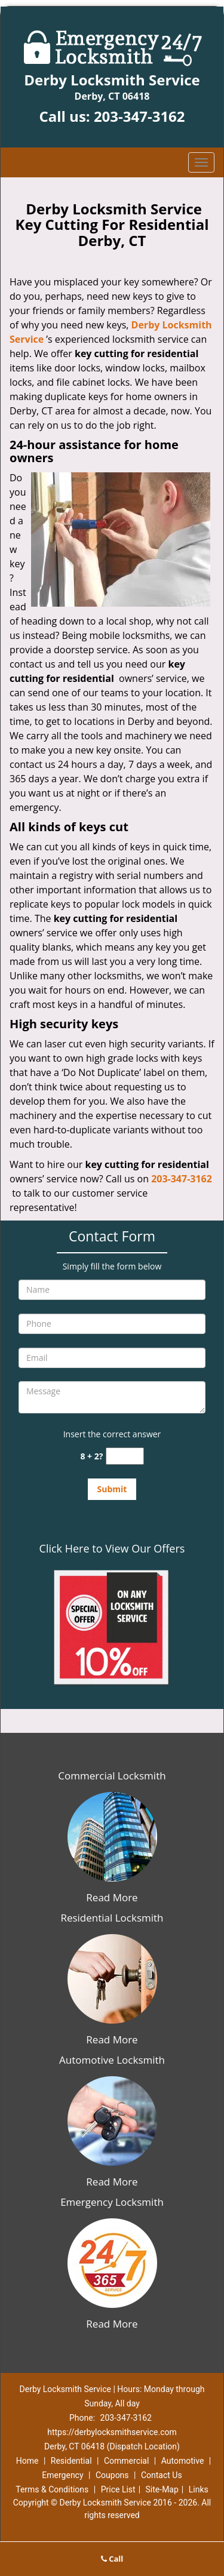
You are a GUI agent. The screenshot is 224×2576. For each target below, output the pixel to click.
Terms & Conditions (52, 2489)
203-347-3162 (139, 116)
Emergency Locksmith (112, 2202)
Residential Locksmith (111, 1918)
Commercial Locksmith (111, 1775)
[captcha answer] (125, 1456)
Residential (71, 2461)
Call (112, 2558)
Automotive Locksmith (112, 2060)
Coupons (112, 2475)
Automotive (182, 2461)
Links (198, 2489)
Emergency (62, 2475)
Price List (118, 2489)
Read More (111, 1897)
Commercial (126, 2461)
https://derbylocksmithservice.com (112, 2432)
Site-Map (162, 2489)
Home (27, 2461)
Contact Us (161, 2475)
